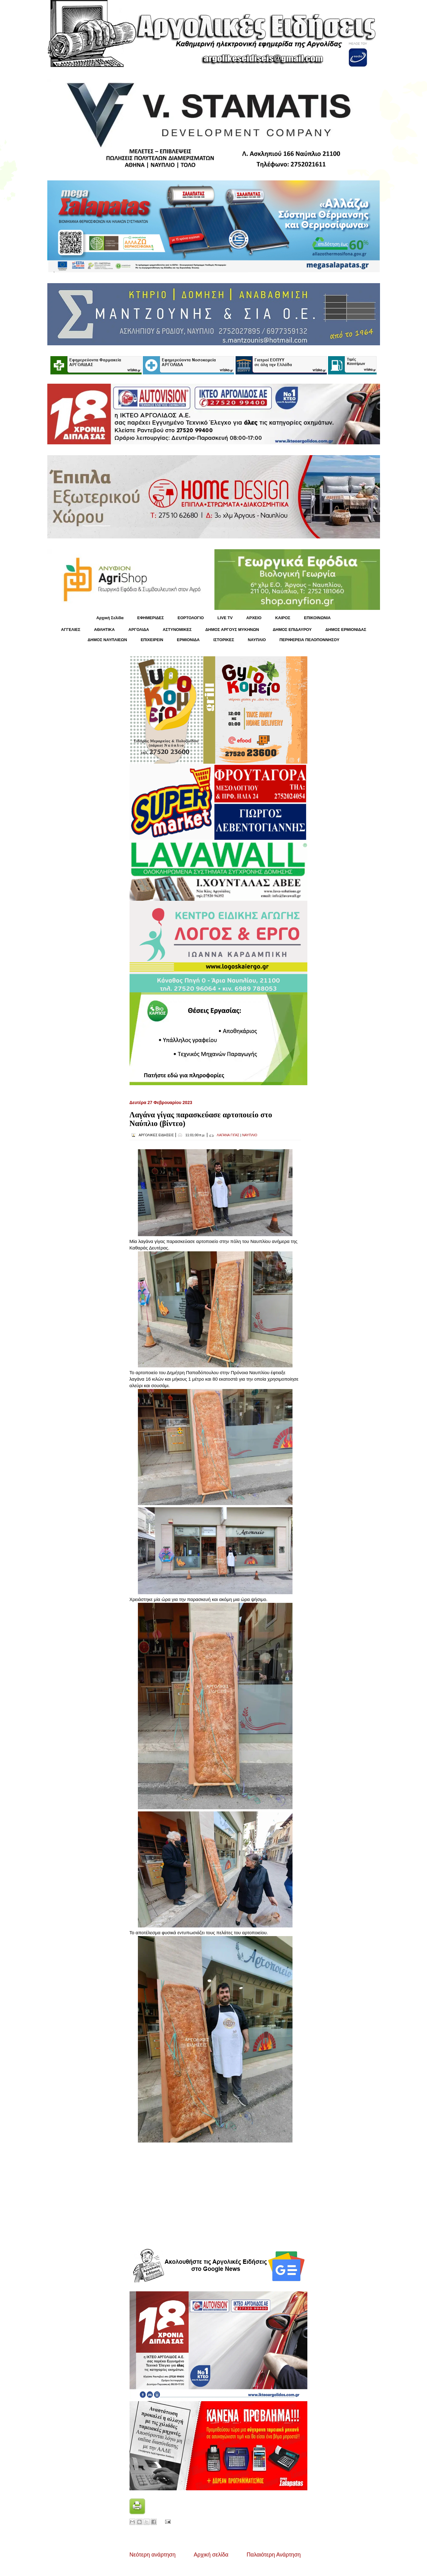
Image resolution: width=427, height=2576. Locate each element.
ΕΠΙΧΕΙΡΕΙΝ (152, 639)
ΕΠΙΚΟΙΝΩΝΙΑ (317, 617)
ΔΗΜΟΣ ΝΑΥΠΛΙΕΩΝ (107, 639)
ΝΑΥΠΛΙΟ (257, 639)
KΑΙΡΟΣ (282, 617)
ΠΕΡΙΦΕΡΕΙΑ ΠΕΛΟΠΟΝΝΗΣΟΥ (309, 639)
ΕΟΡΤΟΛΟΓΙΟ (190, 617)
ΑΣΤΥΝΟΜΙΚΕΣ (177, 629)
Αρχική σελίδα (211, 2555)
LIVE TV (225, 617)
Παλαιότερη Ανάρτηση (274, 2555)
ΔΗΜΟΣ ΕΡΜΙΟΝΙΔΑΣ (345, 629)
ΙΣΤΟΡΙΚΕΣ (223, 639)
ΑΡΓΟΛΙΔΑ (138, 629)
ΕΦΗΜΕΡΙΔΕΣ (150, 617)
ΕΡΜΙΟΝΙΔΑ (188, 639)
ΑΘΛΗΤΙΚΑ (104, 629)
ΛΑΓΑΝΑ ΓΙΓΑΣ (228, 1135)
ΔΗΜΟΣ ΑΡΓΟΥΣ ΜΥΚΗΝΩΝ (232, 629)
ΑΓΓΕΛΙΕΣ (70, 629)
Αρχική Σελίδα (110, 617)
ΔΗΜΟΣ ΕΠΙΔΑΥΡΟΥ (292, 629)
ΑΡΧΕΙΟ (254, 617)
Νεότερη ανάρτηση (153, 2555)
